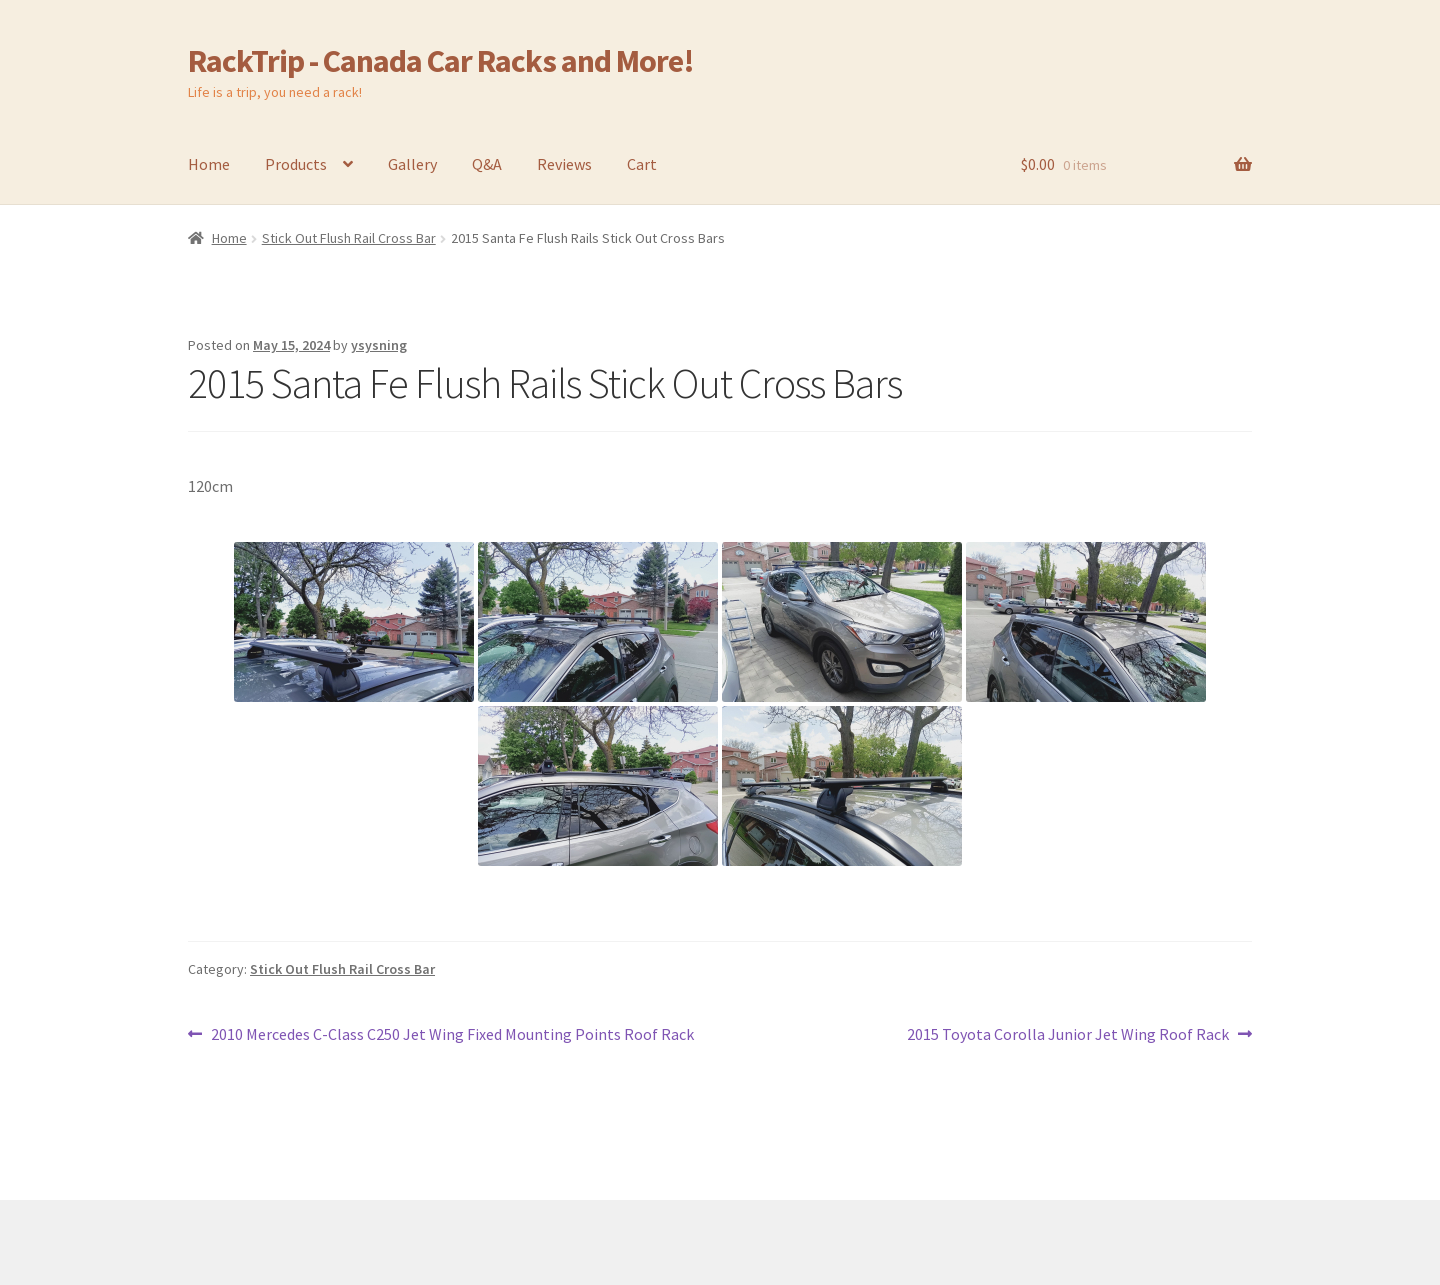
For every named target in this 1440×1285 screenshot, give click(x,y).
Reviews (564, 164)
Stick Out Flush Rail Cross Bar (349, 238)
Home (209, 164)
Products (296, 164)
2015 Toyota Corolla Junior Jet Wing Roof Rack (1068, 1035)
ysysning (379, 345)
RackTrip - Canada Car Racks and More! (441, 61)
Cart (642, 164)
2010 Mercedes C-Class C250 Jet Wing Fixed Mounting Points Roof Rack (452, 1035)
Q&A (487, 164)
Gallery (412, 164)
